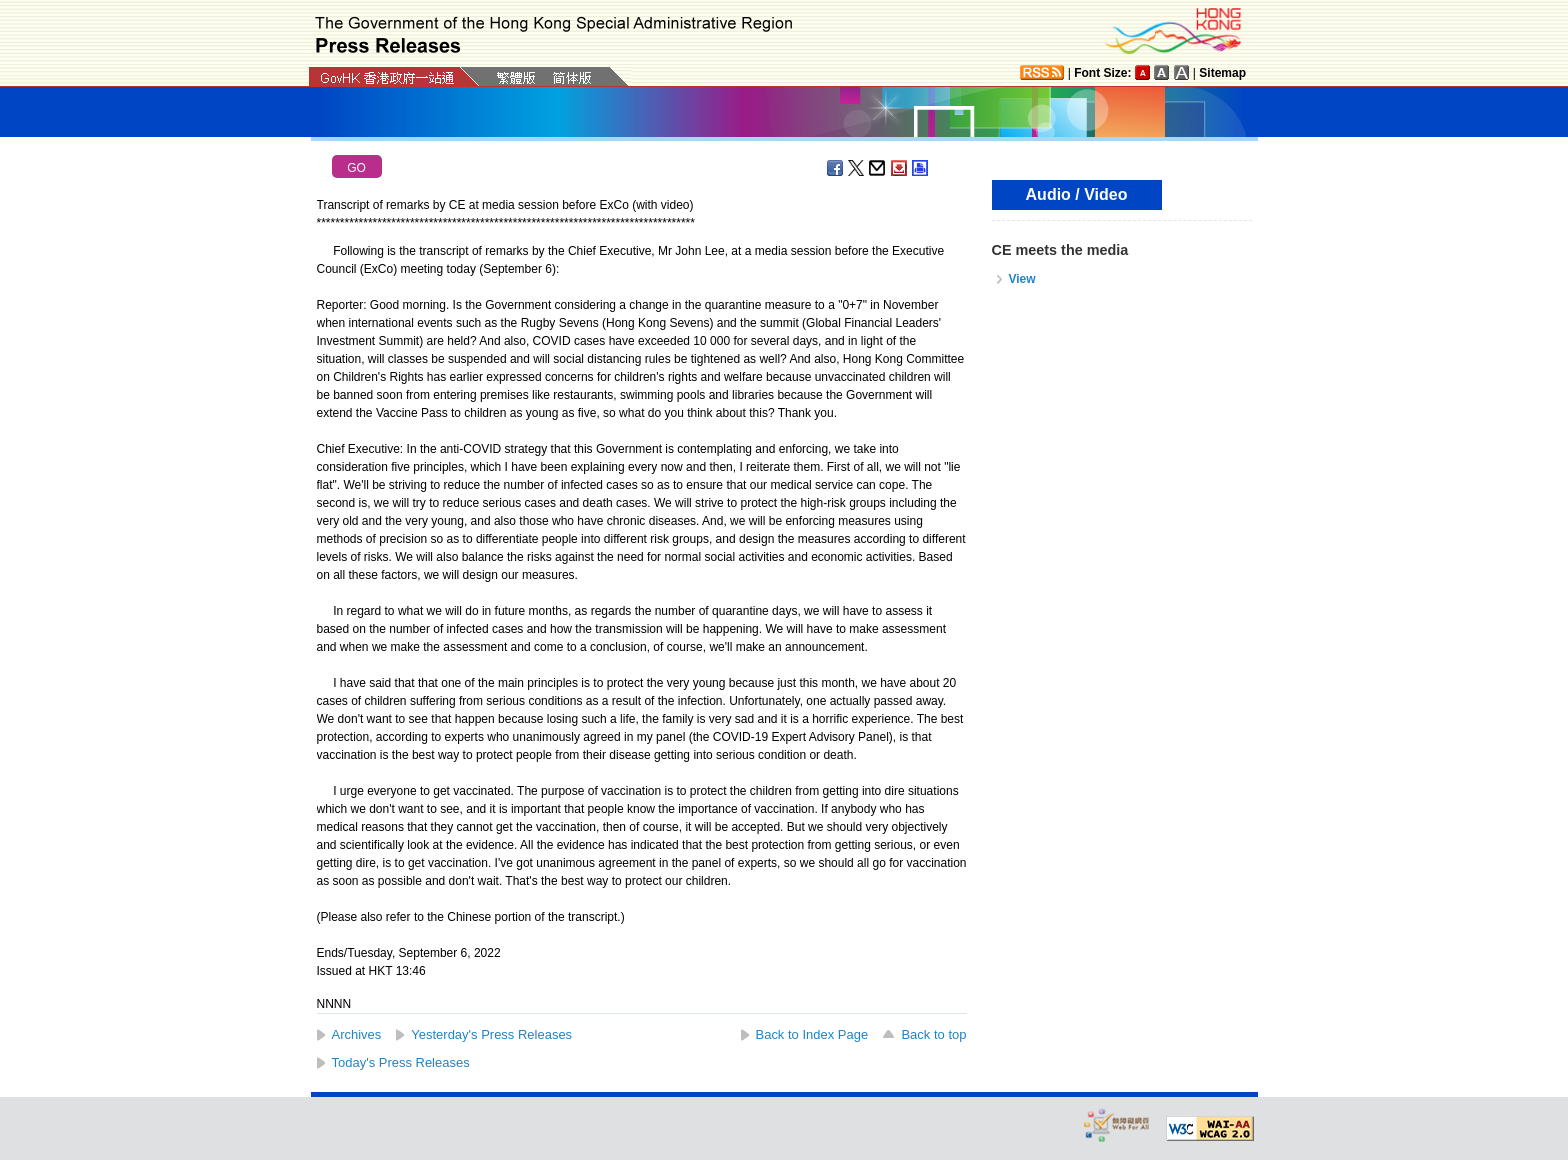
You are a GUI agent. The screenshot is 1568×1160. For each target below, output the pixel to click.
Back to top (933, 1034)
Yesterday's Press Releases (491, 1034)
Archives (357, 1034)
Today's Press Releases (401, 1062)
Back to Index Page (812, 1034)
